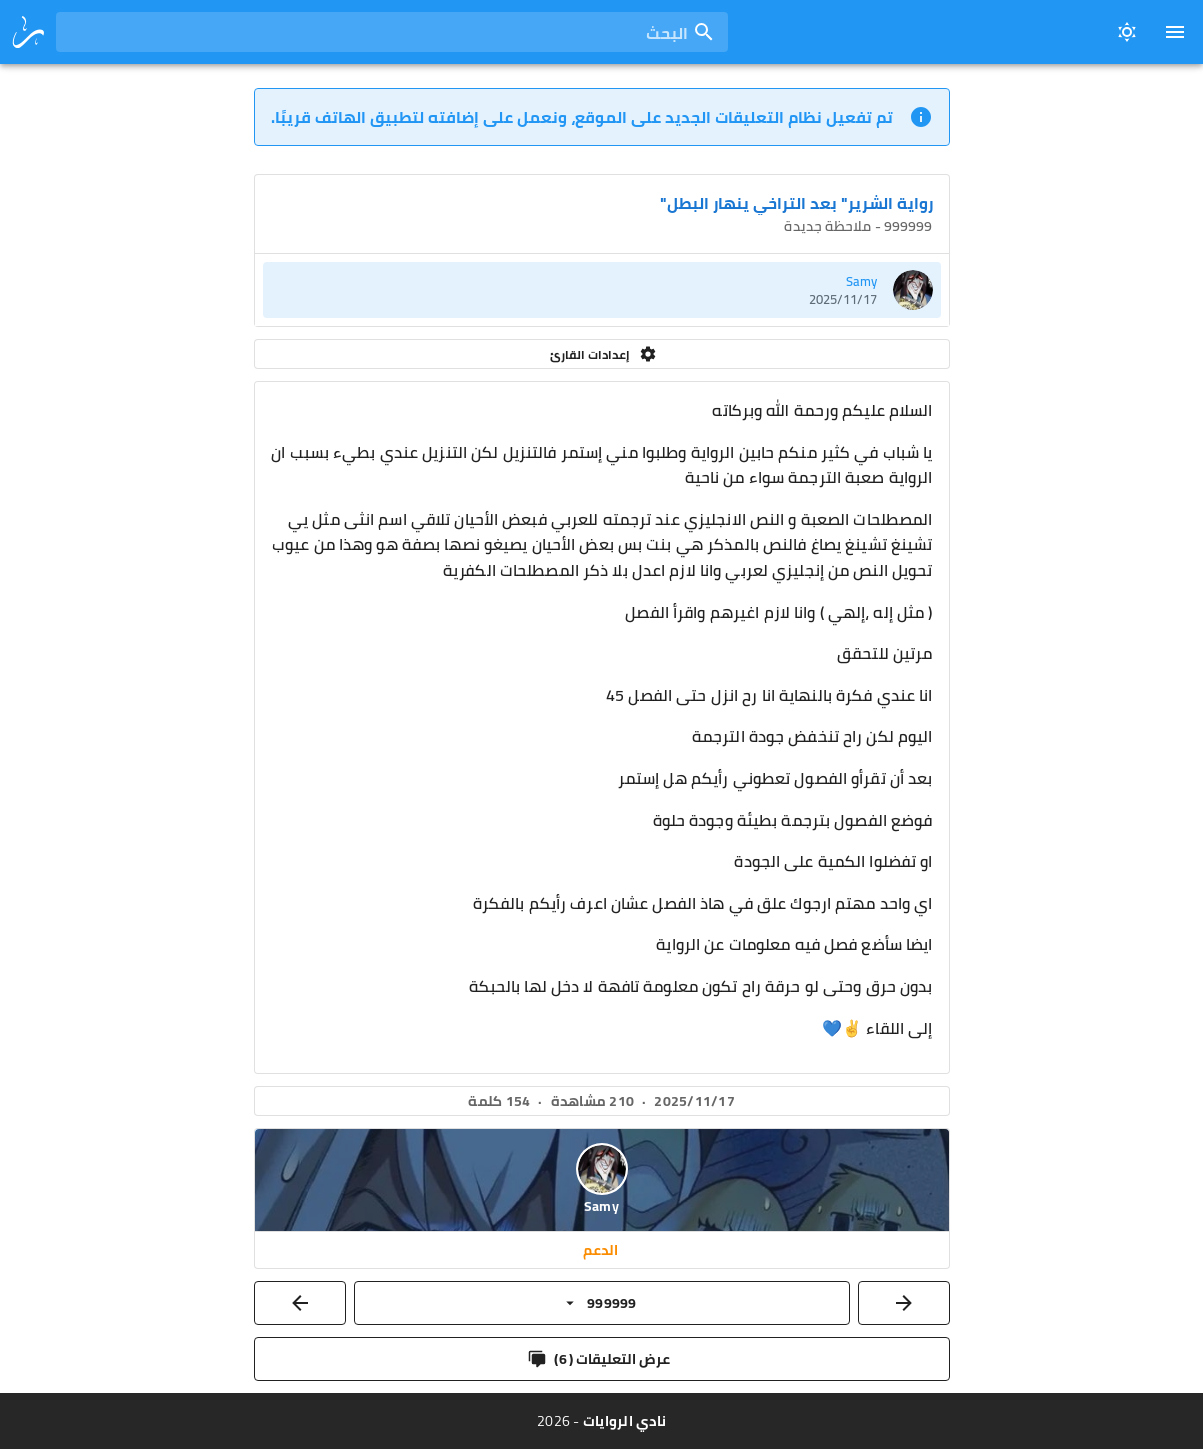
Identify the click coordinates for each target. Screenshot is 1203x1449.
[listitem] (602, 290)
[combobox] (392, 32)
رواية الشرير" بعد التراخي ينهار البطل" (796, 203)
